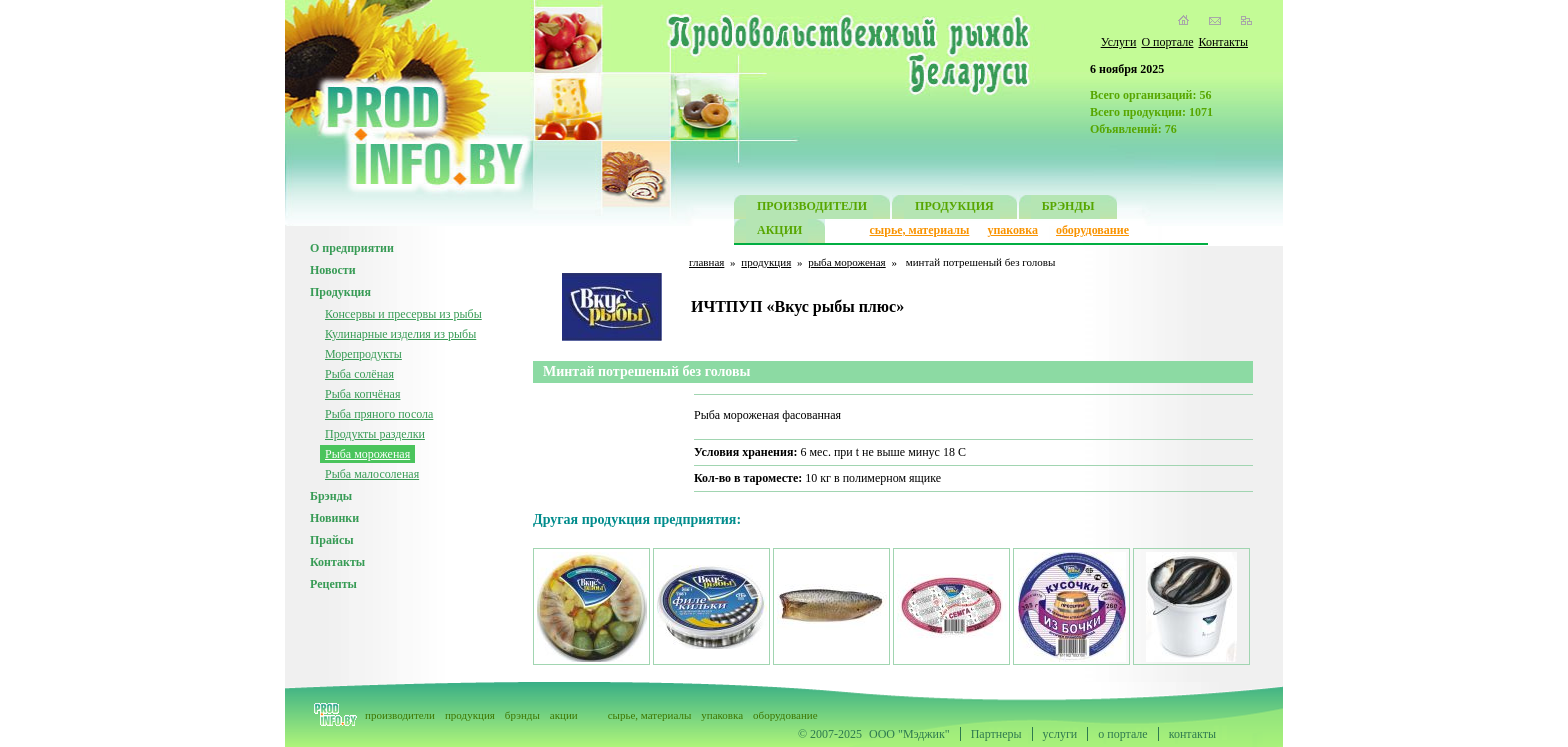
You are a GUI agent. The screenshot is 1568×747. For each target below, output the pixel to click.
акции (564, 715)
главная (706, 262)
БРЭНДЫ (1068, 208)
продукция (766, 262)
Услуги (1119, 42)
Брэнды (331, 496)
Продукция (340, 292)
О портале (1167, 42)
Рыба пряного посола (379, 414)
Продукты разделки (375, 434)
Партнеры (996, 734)
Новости (333, 270)
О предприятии (352, 248)
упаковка (1012, 230)
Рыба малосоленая (372, 474)
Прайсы (332, 540)
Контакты (1223, 42)
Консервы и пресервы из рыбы (403, 314)
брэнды (522, 715)
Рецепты (333, 584)
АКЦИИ (779, 232)
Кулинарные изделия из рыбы (400, 334)
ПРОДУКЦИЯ (954, 208)
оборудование (1092, 230)
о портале (1122, 734)
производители (400, 715)
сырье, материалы (920, 230)
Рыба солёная (359, 374)
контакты (1192, 734)
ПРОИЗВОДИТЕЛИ (812, 208)
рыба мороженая (846, 262)
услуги (1060, 734)
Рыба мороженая (367, 454)
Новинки (334, 518)
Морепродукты (363, 354)
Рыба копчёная (362, 394)
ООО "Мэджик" (909, 734)
